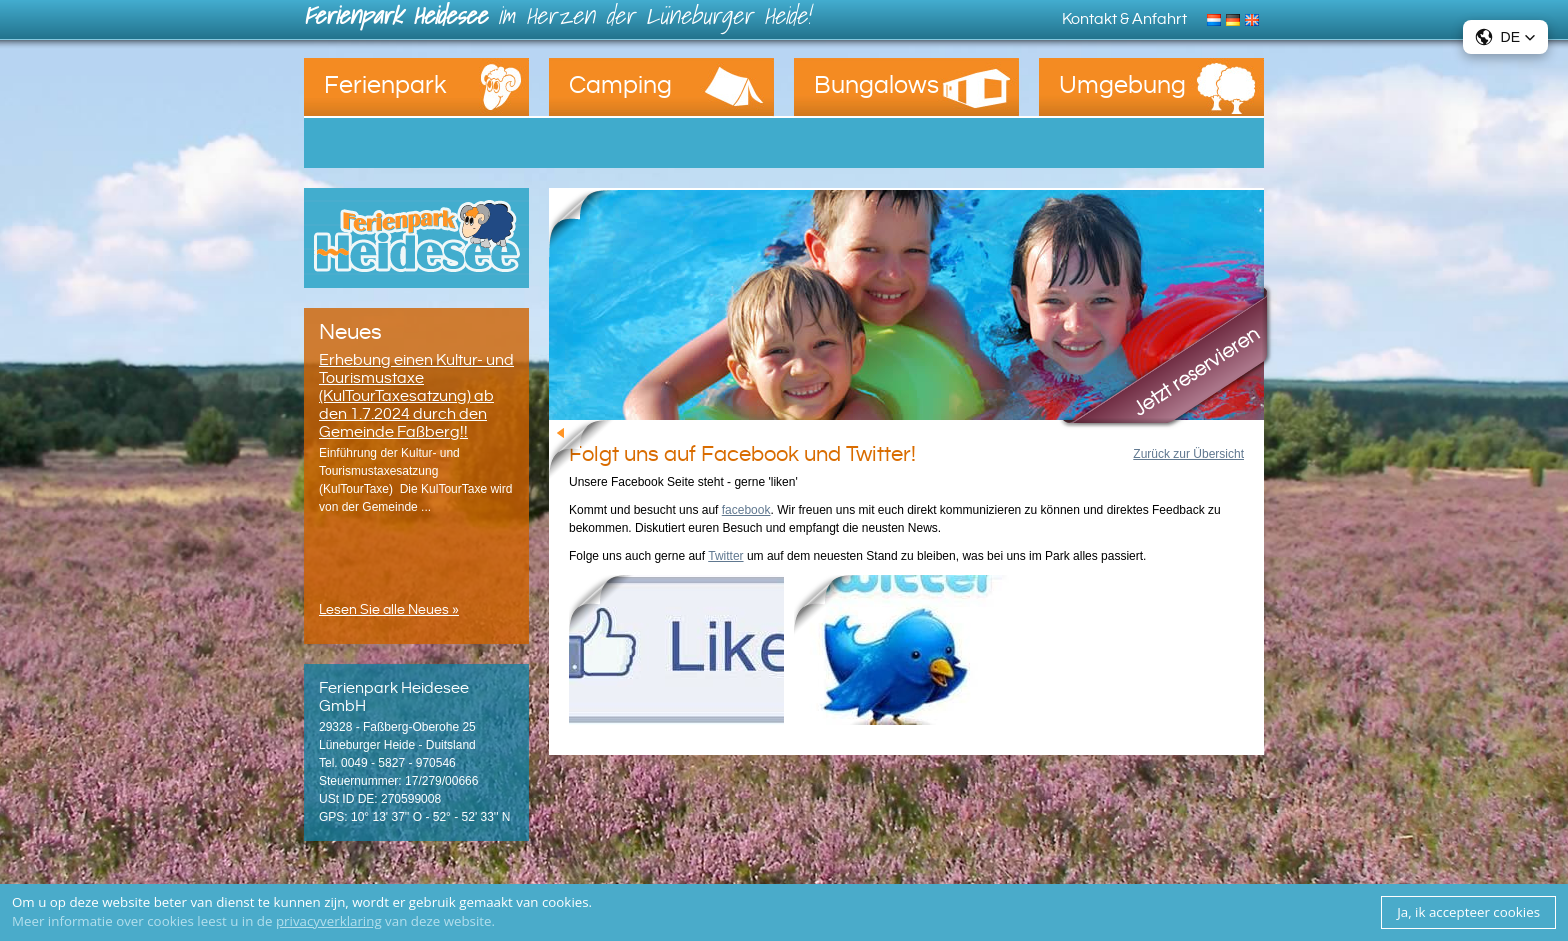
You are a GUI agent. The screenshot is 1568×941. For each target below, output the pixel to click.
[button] (1505, 37)
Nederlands (1216, 18)
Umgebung (1122, 85)
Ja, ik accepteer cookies (1468, 912)
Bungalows (876, 85)
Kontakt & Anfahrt (1124, 19)
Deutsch (1235, 18)
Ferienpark (385, 85)
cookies (565, 902)
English (1254, 18)
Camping (620, 85)
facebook (746, 510)
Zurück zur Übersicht (1188, 454)
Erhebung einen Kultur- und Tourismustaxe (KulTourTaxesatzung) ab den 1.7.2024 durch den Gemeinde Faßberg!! (416, 396)
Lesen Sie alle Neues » (389, 610)
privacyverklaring (329, 921)
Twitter (725, 556)
